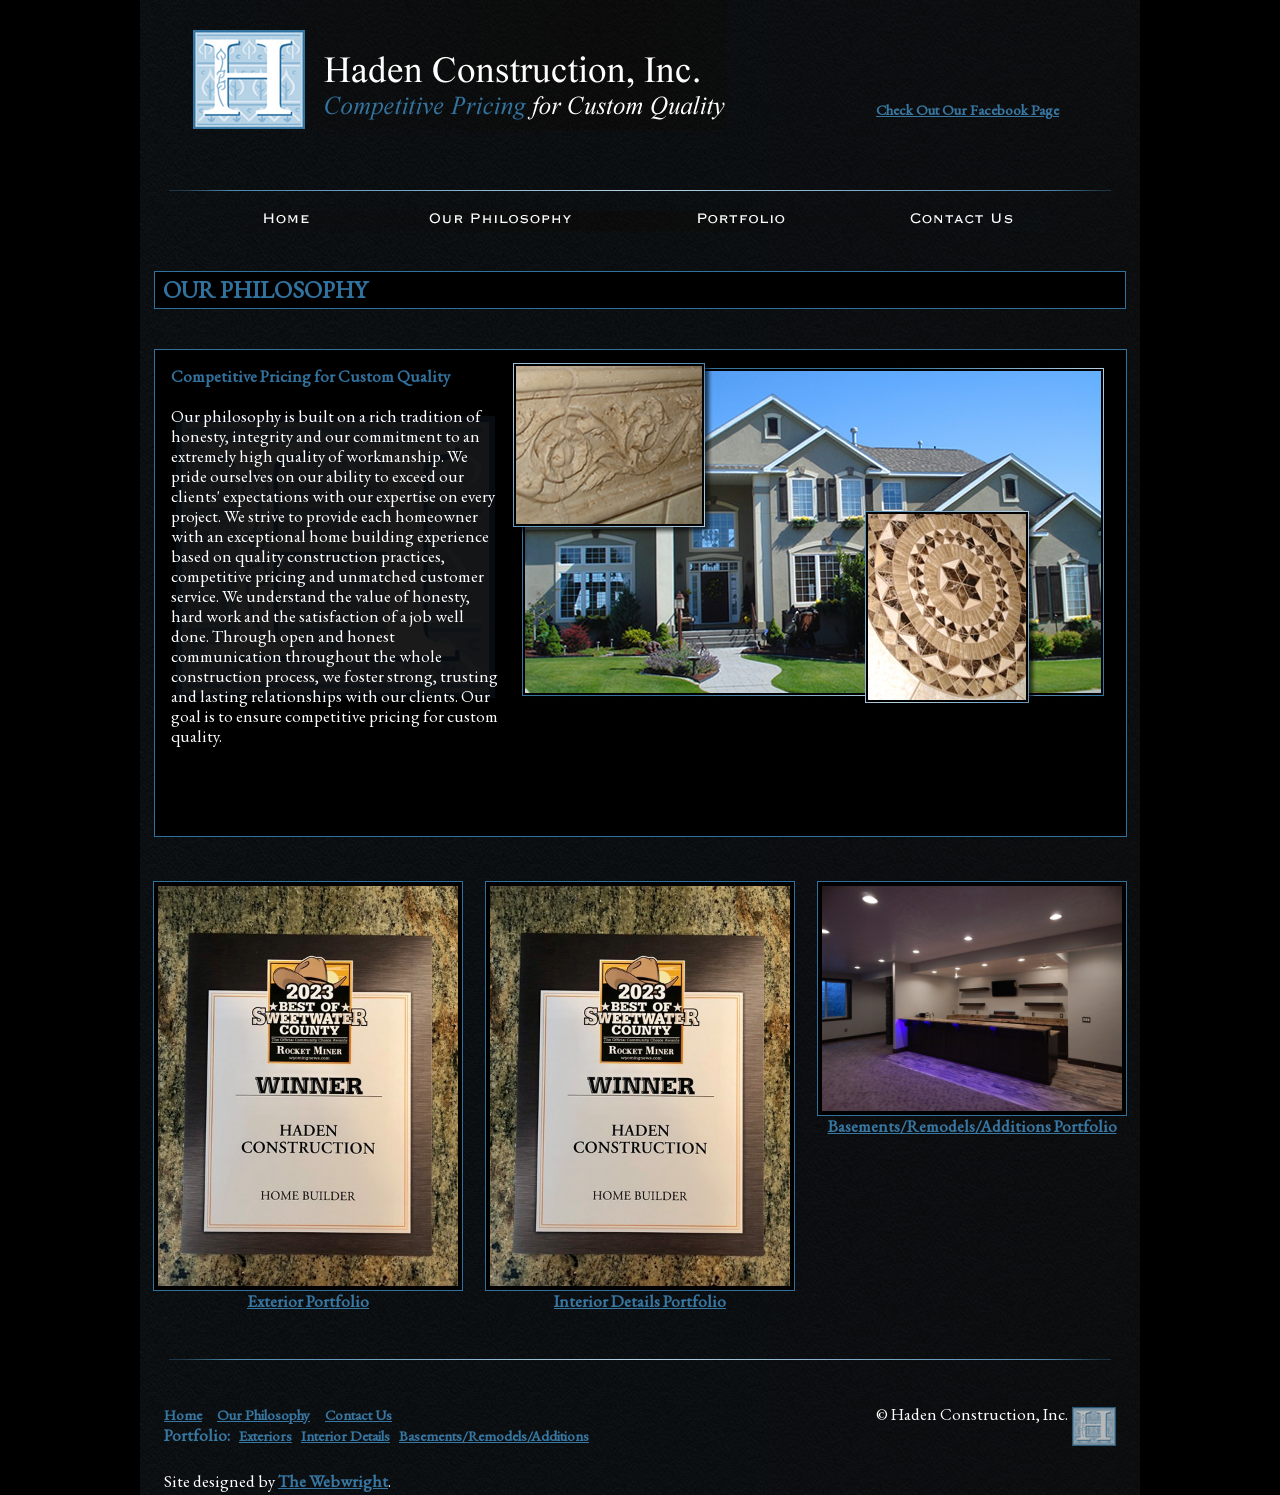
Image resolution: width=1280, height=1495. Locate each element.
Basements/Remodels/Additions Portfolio (972, 1126)
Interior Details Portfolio (640, 1301)
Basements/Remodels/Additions (494, 1435)
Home (183, 1414)
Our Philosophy (263, 1414)
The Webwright (333, 1481)
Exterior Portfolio (308, 1301)
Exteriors (265, 1435)
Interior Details (345, 1435)
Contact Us (358, 1414)
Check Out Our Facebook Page (967, 109)
